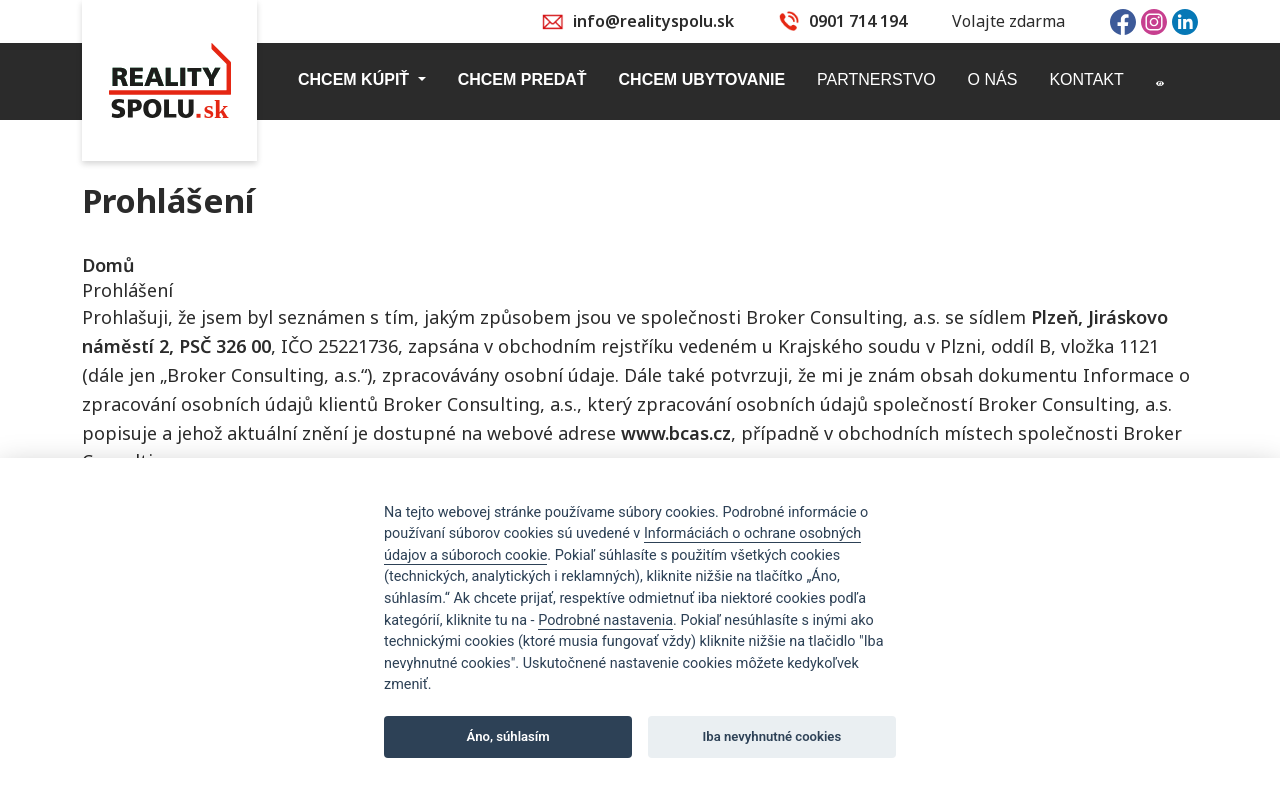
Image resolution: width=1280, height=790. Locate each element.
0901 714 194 (858, 21)
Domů (108, 265)
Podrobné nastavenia (605, 620)
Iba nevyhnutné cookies (772, 736)
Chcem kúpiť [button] (356, 79)
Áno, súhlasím (508, 736)
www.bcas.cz (676, 433)
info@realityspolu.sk (653, 21)
